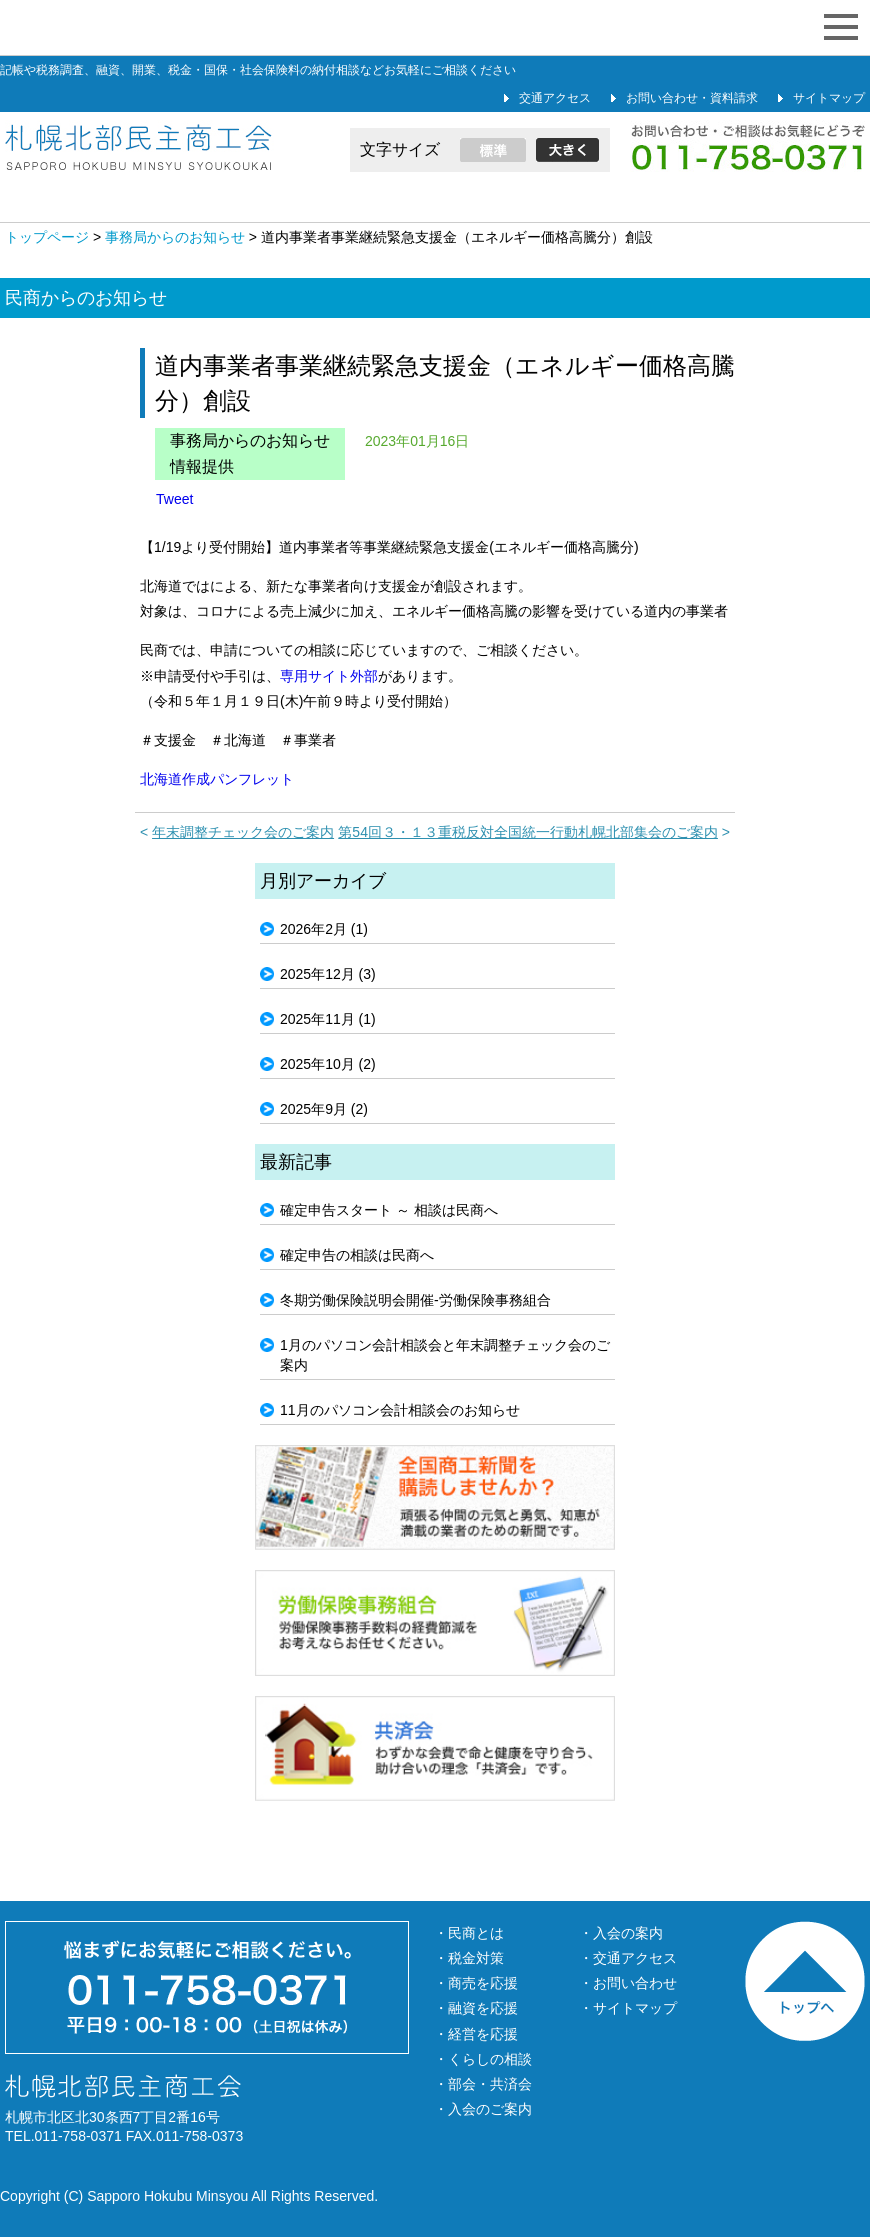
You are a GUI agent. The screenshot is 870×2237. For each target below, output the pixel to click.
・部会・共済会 (483, 2084)
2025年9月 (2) (324, 1109)
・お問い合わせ (628, 1983)
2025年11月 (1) (328, 1019)
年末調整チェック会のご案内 (243, 832)
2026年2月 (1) (324, 929)
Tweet (174, 499)
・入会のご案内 (483, 2109)
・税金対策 (469, 1958)
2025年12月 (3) (328, 974)
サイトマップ (829, 98)
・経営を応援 (476, 2034)
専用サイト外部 (329, 676)
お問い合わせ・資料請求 (692, 98)
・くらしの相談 (483, 2059)
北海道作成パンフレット (217, 779)
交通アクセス (555, 98)
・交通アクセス (628, 1958)
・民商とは (469, 1933)
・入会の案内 (621, 1933)
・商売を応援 (476, 1983)
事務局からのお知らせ (250, 440)
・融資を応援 (476, 2008)
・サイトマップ (628, 2008)
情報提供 (202, 466)
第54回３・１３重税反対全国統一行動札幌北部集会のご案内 (528, 832)
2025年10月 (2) (328, 1064)
